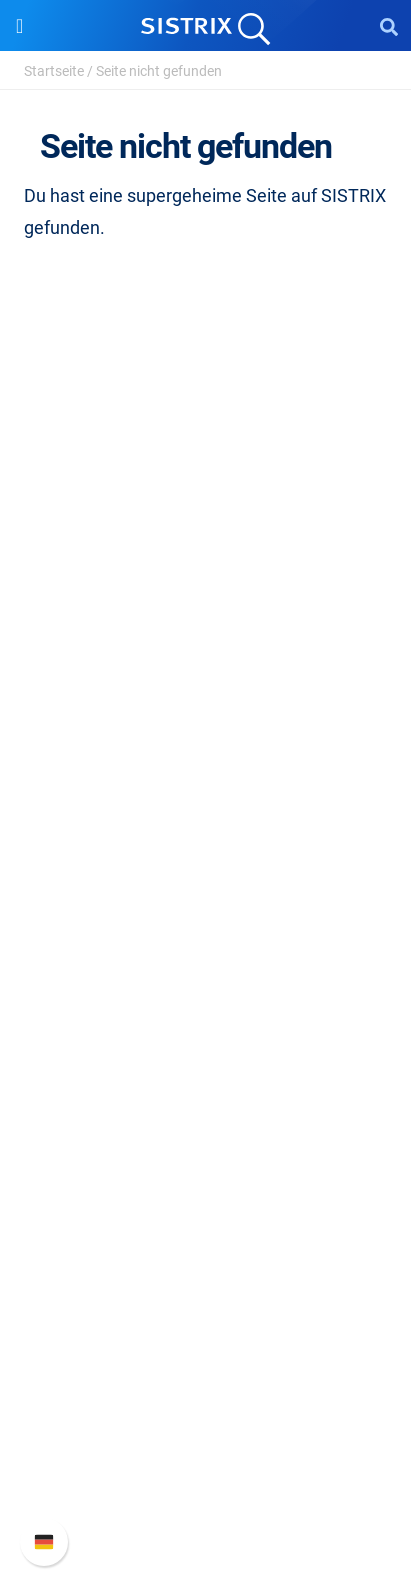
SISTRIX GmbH (206, 580)
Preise (205, 847)
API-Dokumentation (205, 1433)
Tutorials (206, 1204)
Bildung (206, 682)
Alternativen (206, 1236)
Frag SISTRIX (206, 1044)
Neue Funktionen (205, 1401)
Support (206, 1331)
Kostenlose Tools (205, 1172)
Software (205, 809)
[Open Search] (389, 26)
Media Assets (205, 1268)
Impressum (205, 746)
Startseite (54, 71)
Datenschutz (205, 714)
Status (206, 1497)
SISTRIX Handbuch (205, 1369)
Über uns (206, 618)
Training (206, 1076)
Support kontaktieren (205, 1465)
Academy (206, 1108)
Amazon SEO (205, 911)
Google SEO (206, 879)
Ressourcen (205, 1006)
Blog (206, 1140)
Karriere (206, 650)
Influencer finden (205, 943)
